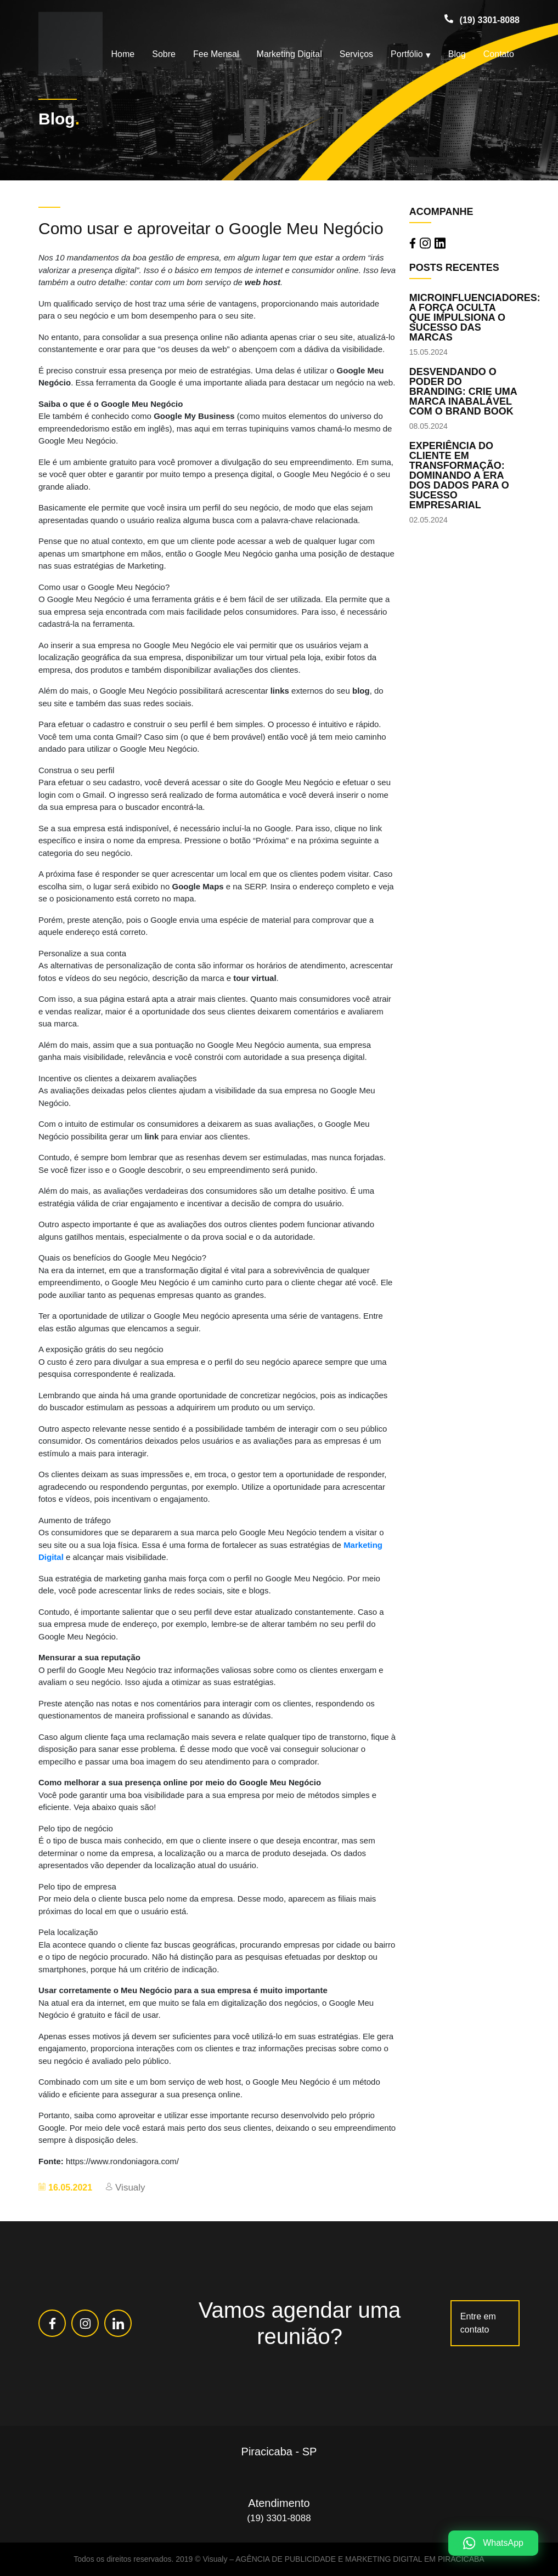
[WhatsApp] (493, 2543)
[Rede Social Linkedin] (118, 2323)
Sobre (164, 54)
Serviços (356, 54)
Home (123, 54)
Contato (498, 54)
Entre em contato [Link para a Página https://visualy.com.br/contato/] (478, 2323)
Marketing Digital (289, 54)
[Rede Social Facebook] (52, 2323)
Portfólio (407, 54)
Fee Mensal (216, 54)
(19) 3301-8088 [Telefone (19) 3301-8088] (490, 20)
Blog (457, 54)
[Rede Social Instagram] (85, 2323)
